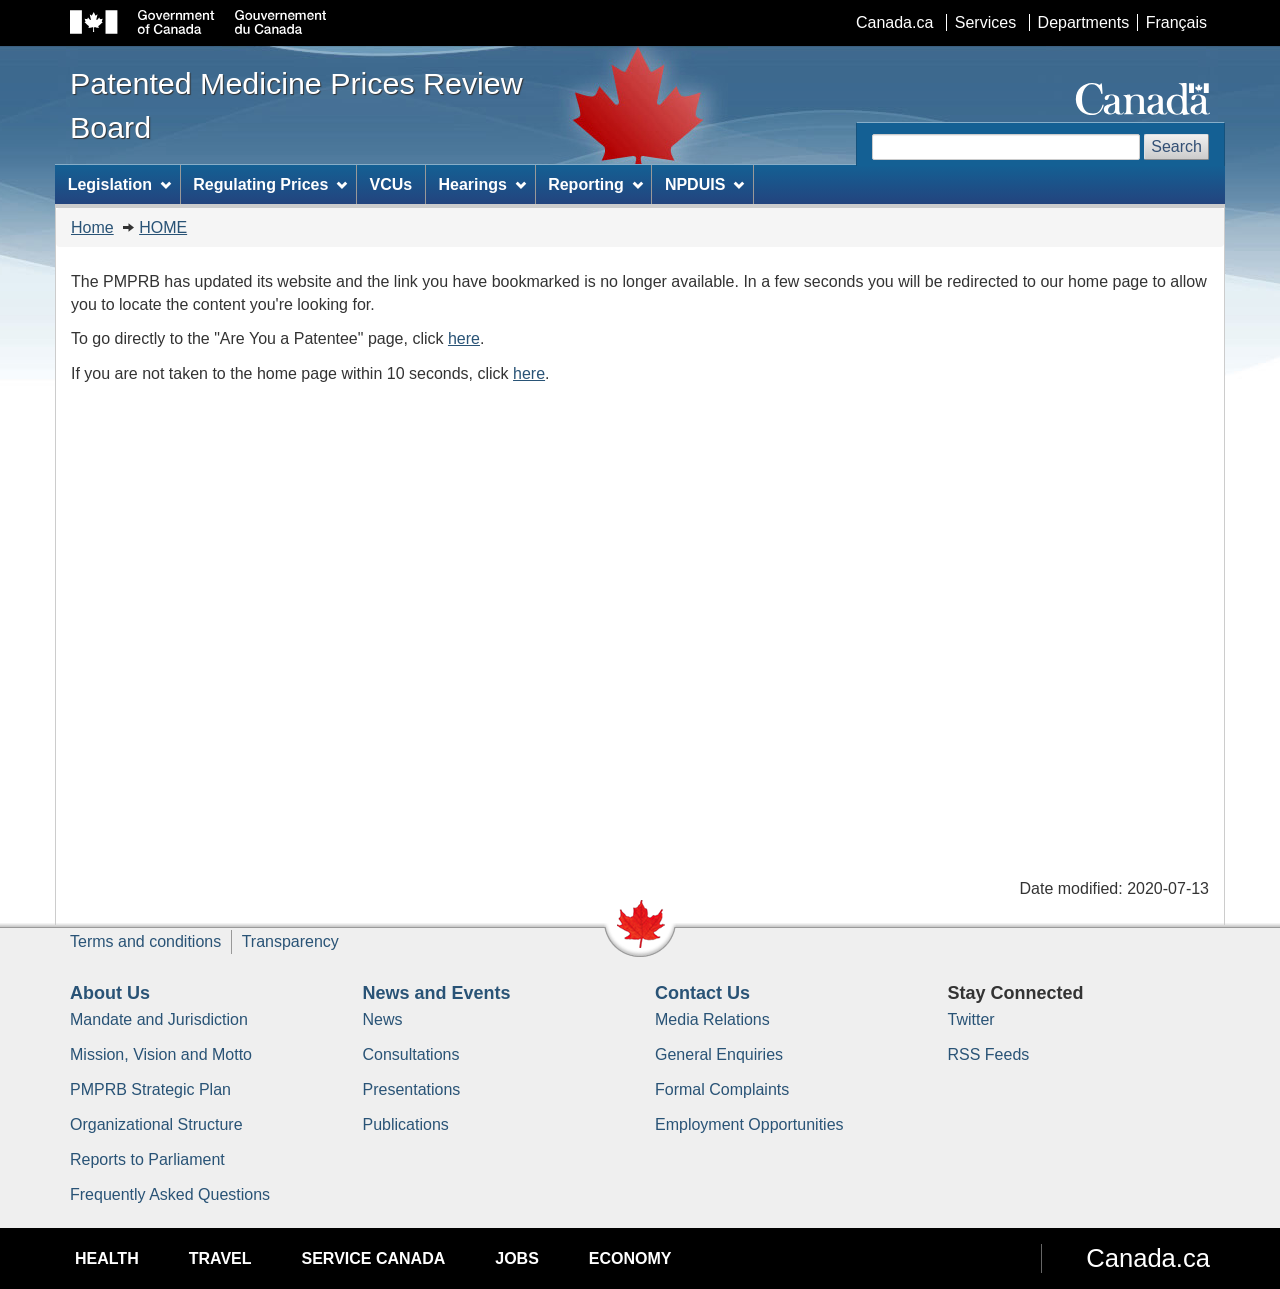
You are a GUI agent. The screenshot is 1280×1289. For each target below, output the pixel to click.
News (383, 1019)
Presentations (412, 1089)
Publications (406, 1124)
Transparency (290, 941)
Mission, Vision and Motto (161, 1054)
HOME (163, 227)
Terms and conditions (145, 941)
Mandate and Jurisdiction (159, 1019)
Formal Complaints (722, 1089)
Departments (1084, 22)
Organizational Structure (156, 1124)
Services (985, 22)
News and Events (437, 993)
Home (92, 227)
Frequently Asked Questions (170, 1194)
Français (1176, 22)
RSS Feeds (989, 1054)
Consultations (411, 1054)
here (464, 338)
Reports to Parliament (147, 1159)
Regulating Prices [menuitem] (270, 184)
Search (1176, 146)
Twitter (971, 1019)
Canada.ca (894, 22)
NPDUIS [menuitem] (704, 184)
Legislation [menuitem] (119, 184)
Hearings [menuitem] (482, 184)
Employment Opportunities (749, 1124)
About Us (110, 993)
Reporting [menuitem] (595, 184)
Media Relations (712, 1019)
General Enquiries (719, 1054)
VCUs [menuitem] (391, 184)
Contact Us (702, 993)
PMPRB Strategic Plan (150, 1089)
